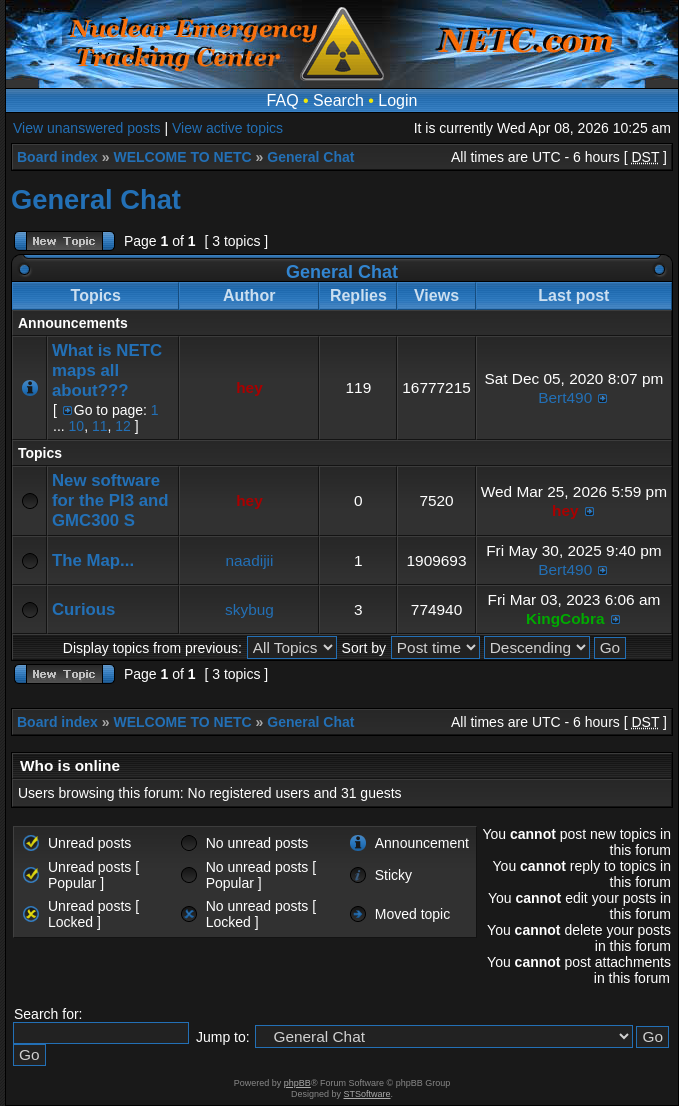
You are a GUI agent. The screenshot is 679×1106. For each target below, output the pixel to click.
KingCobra (565, 618)
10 (77, 426)
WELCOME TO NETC (182, 157)
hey (249, 387)
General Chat (310, 157)
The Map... (93, 560)
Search (338, 100)
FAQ (283, 100)
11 (100, 426)
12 (123, 426)
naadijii (250, 560)
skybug (249, 609)
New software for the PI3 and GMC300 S (110, 500)
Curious (83, 609)
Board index (57, 157)
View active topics (227, 128)
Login (397, 100)
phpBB (297, 1083)
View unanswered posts (87, 128)
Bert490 (565, 397)
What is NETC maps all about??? (107, 370)
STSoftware (367, 1094)
